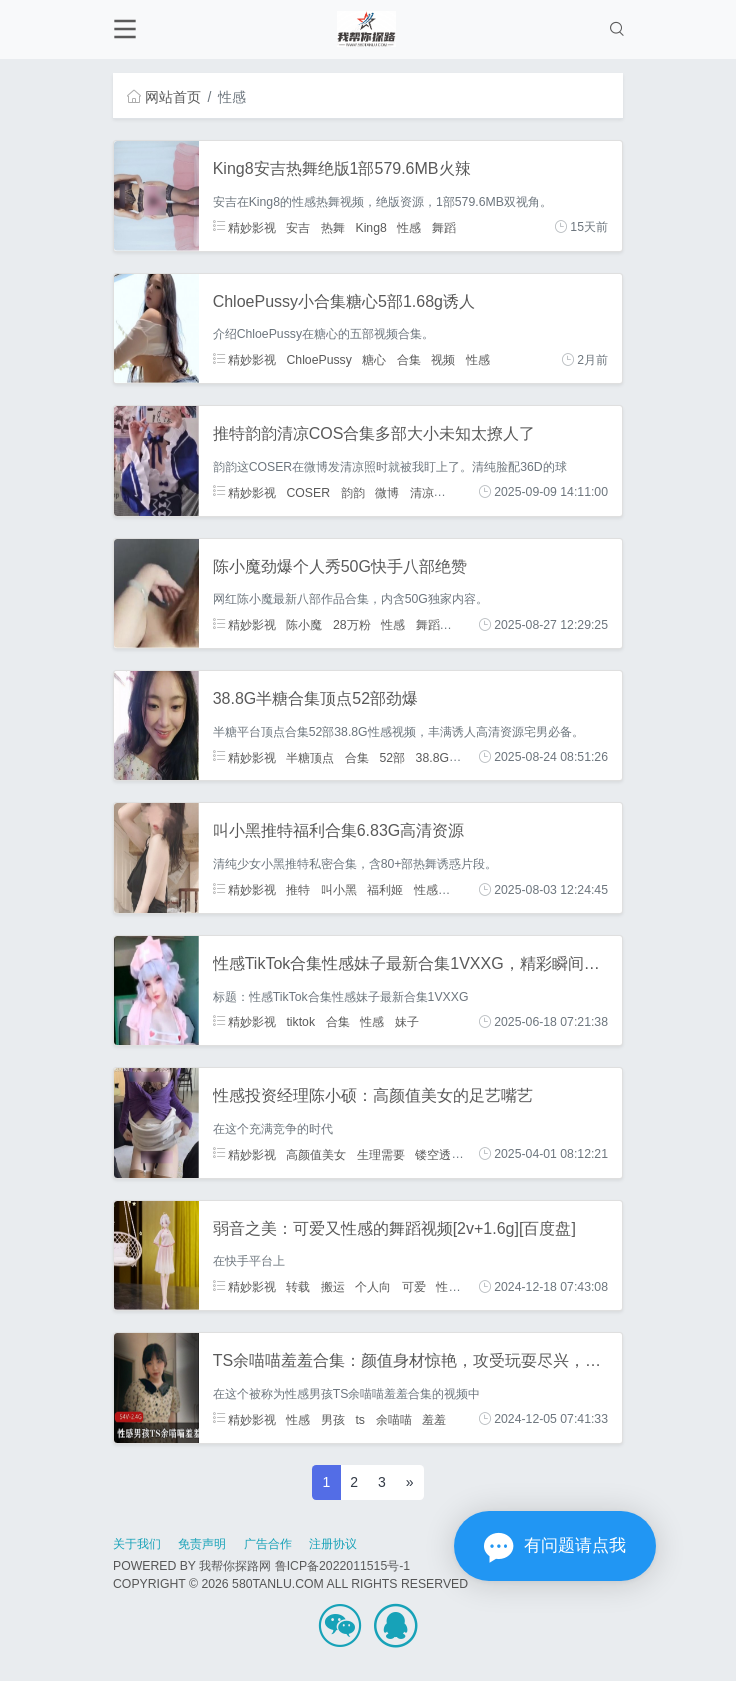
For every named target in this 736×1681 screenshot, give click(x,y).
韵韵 (353, 492)
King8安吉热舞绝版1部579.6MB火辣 (342, 168)
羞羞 (434, 1419)
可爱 (414, 1287)
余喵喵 (394, 1419)
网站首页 (164, 97)
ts (360, 1419)
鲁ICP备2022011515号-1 (342, 1566)
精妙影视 (244, 227)
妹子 (407, 1022)
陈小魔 (304, 625)
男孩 (333, 1419)
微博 (387, 492)
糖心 (374, 360)
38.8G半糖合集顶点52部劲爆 (315, 698)
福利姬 (385, 890)
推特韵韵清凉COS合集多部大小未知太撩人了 (374, 433)
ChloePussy (318, 360)
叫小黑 (339, 890)
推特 (298, 890)
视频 (443, 360)
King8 (370, 227)
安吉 (298, 227)
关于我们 (137, 1544)
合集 (409, 360)
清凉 (422, 492)
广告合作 (268, 1544)
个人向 (373, 1287)
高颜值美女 (316, 1154)
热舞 (333, 227)
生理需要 (381, 1154)
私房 (462, 625)
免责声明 (202, 1544)
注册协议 (333, 1544)
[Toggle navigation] (124, 29)
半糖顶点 (310, 757)
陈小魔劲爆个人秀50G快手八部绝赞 (340, 566)
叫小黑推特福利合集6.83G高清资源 (339, 830)
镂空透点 (439, 1154)
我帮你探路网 (235, 1566)
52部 (392, 757)
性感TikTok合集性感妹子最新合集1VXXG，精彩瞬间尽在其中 (430, 963)
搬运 (333, 1287)
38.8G (432, 757)
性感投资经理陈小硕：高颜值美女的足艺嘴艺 (373, 1095)
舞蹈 (444, 227)
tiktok (300, 1022)
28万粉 (352, 625)
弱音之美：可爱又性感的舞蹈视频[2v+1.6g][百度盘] (394, 1228)
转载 (298, 1287)
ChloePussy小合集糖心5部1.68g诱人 (344, 301)
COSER (308, 492)
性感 (409, 227)
